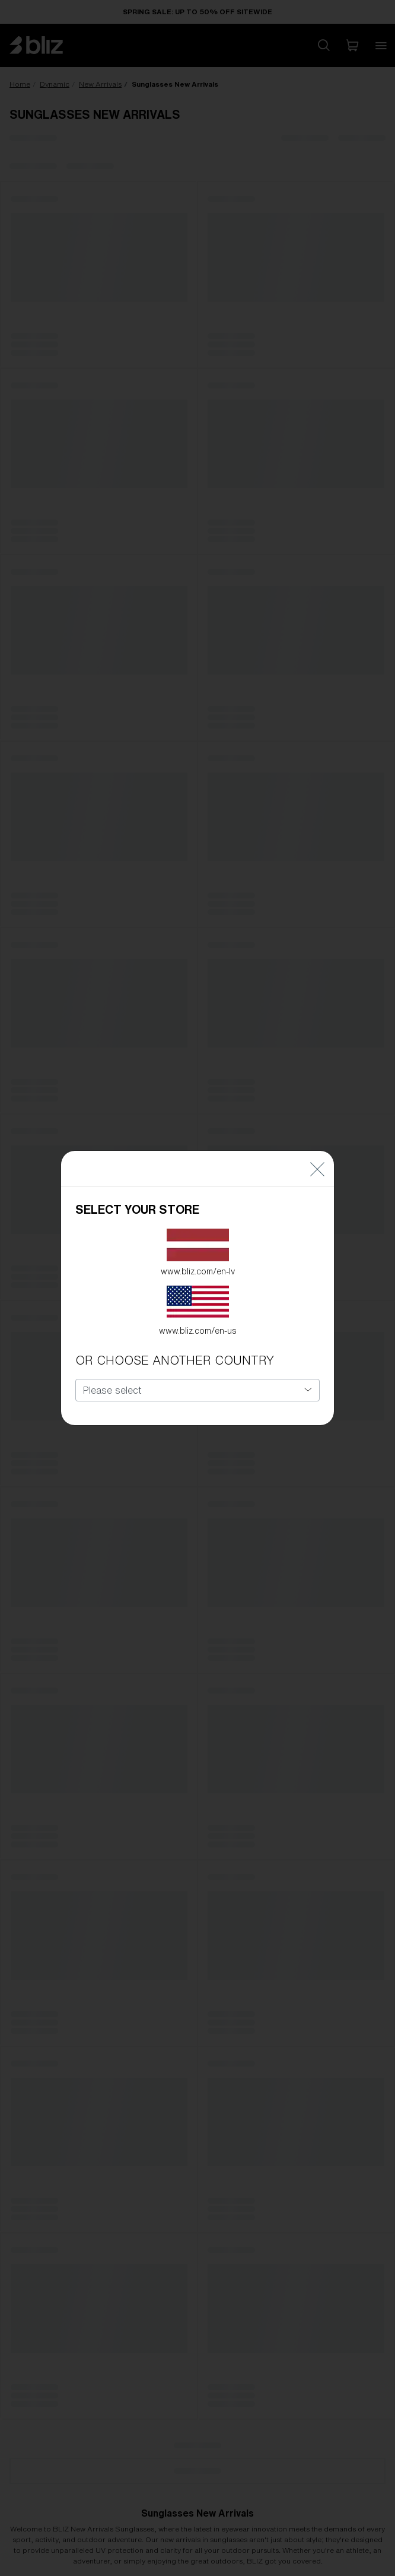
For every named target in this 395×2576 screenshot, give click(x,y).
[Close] (317, 1153)
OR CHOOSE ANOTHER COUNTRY (174, 1344)
